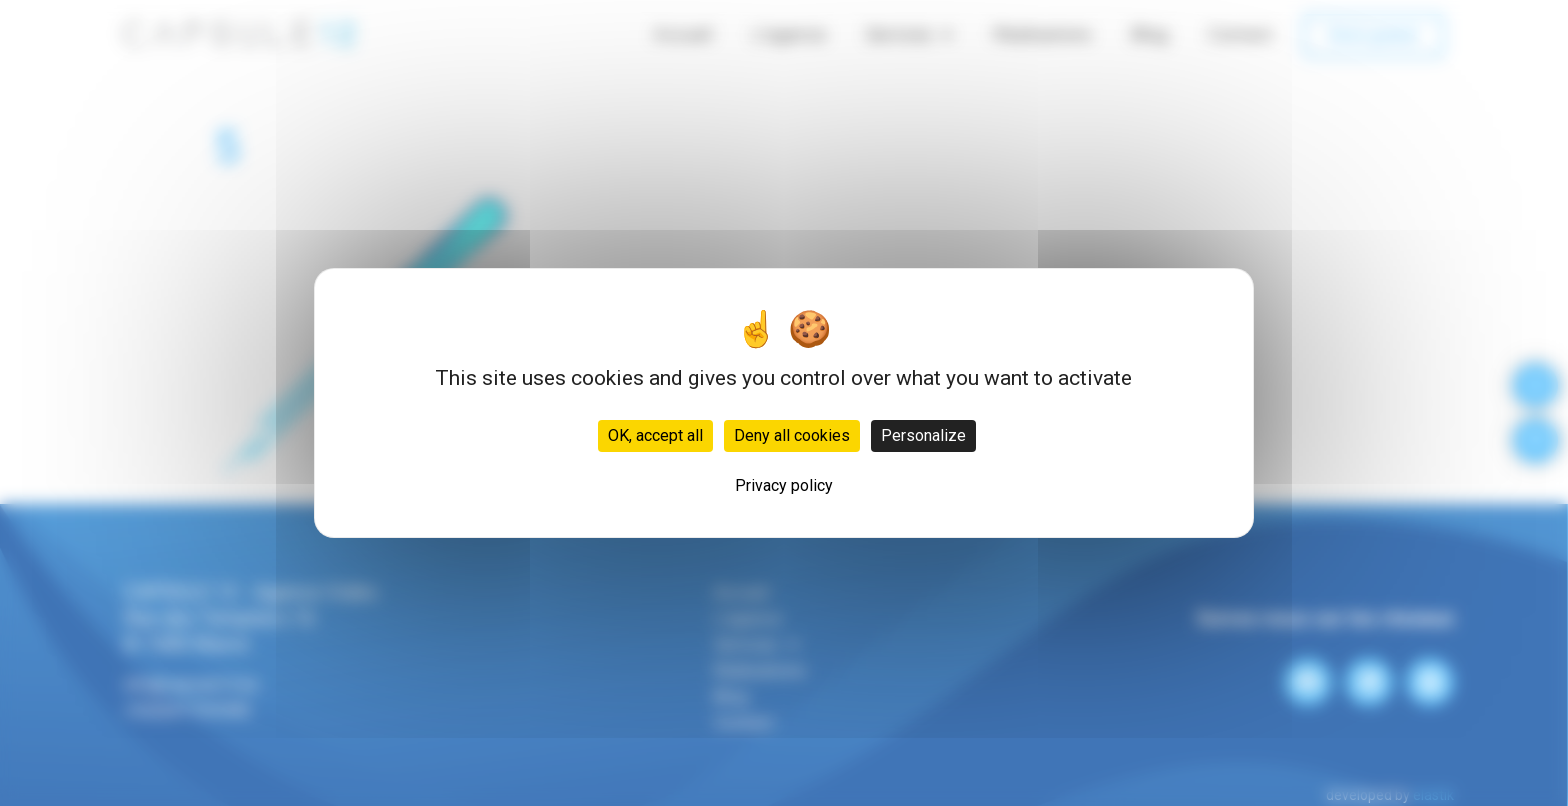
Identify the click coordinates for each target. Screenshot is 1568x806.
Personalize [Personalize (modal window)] (923, 435)
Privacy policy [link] (784, 485)
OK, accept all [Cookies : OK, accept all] (655, 435)
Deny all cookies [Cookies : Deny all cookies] (792, 435)
